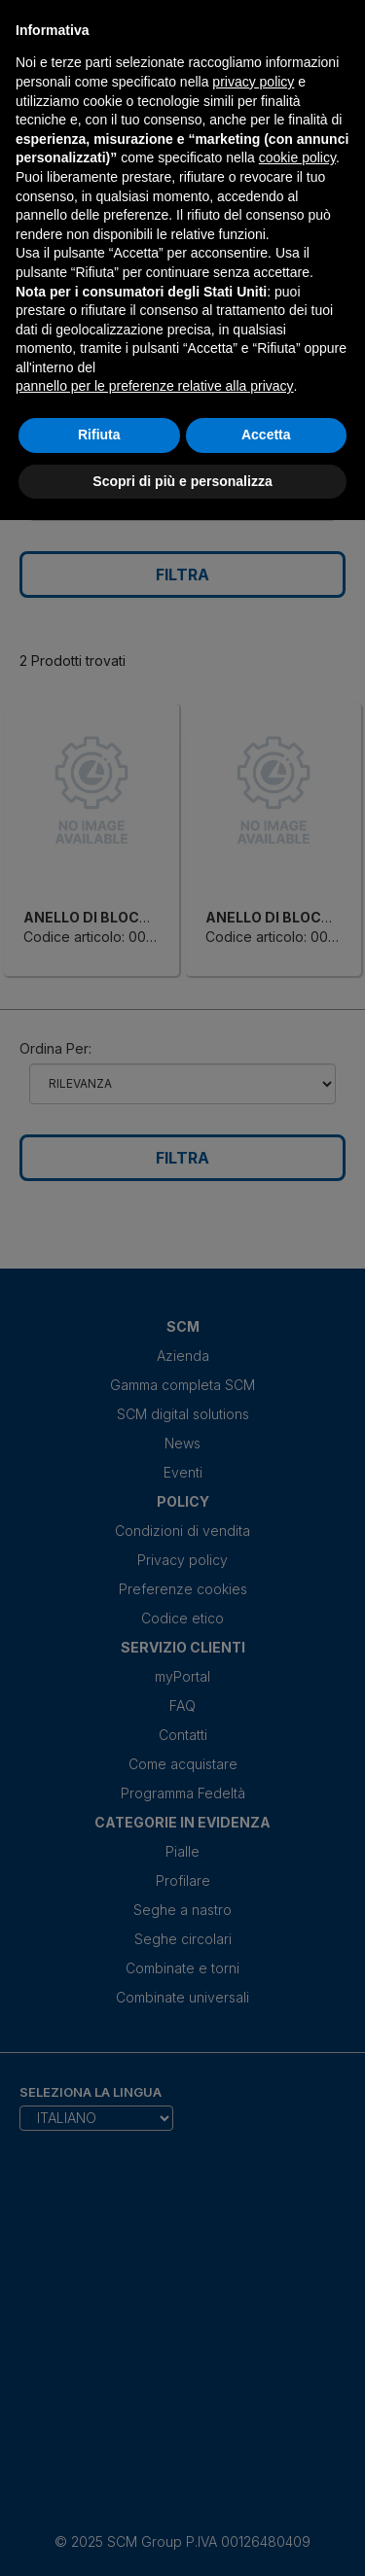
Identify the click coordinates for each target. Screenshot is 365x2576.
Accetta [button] (266, 434)
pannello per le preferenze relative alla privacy (155, 386)
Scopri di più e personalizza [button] (182, 481)
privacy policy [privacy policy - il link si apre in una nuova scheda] (253, 81)
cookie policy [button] (297, 157)
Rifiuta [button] (99, 434)
